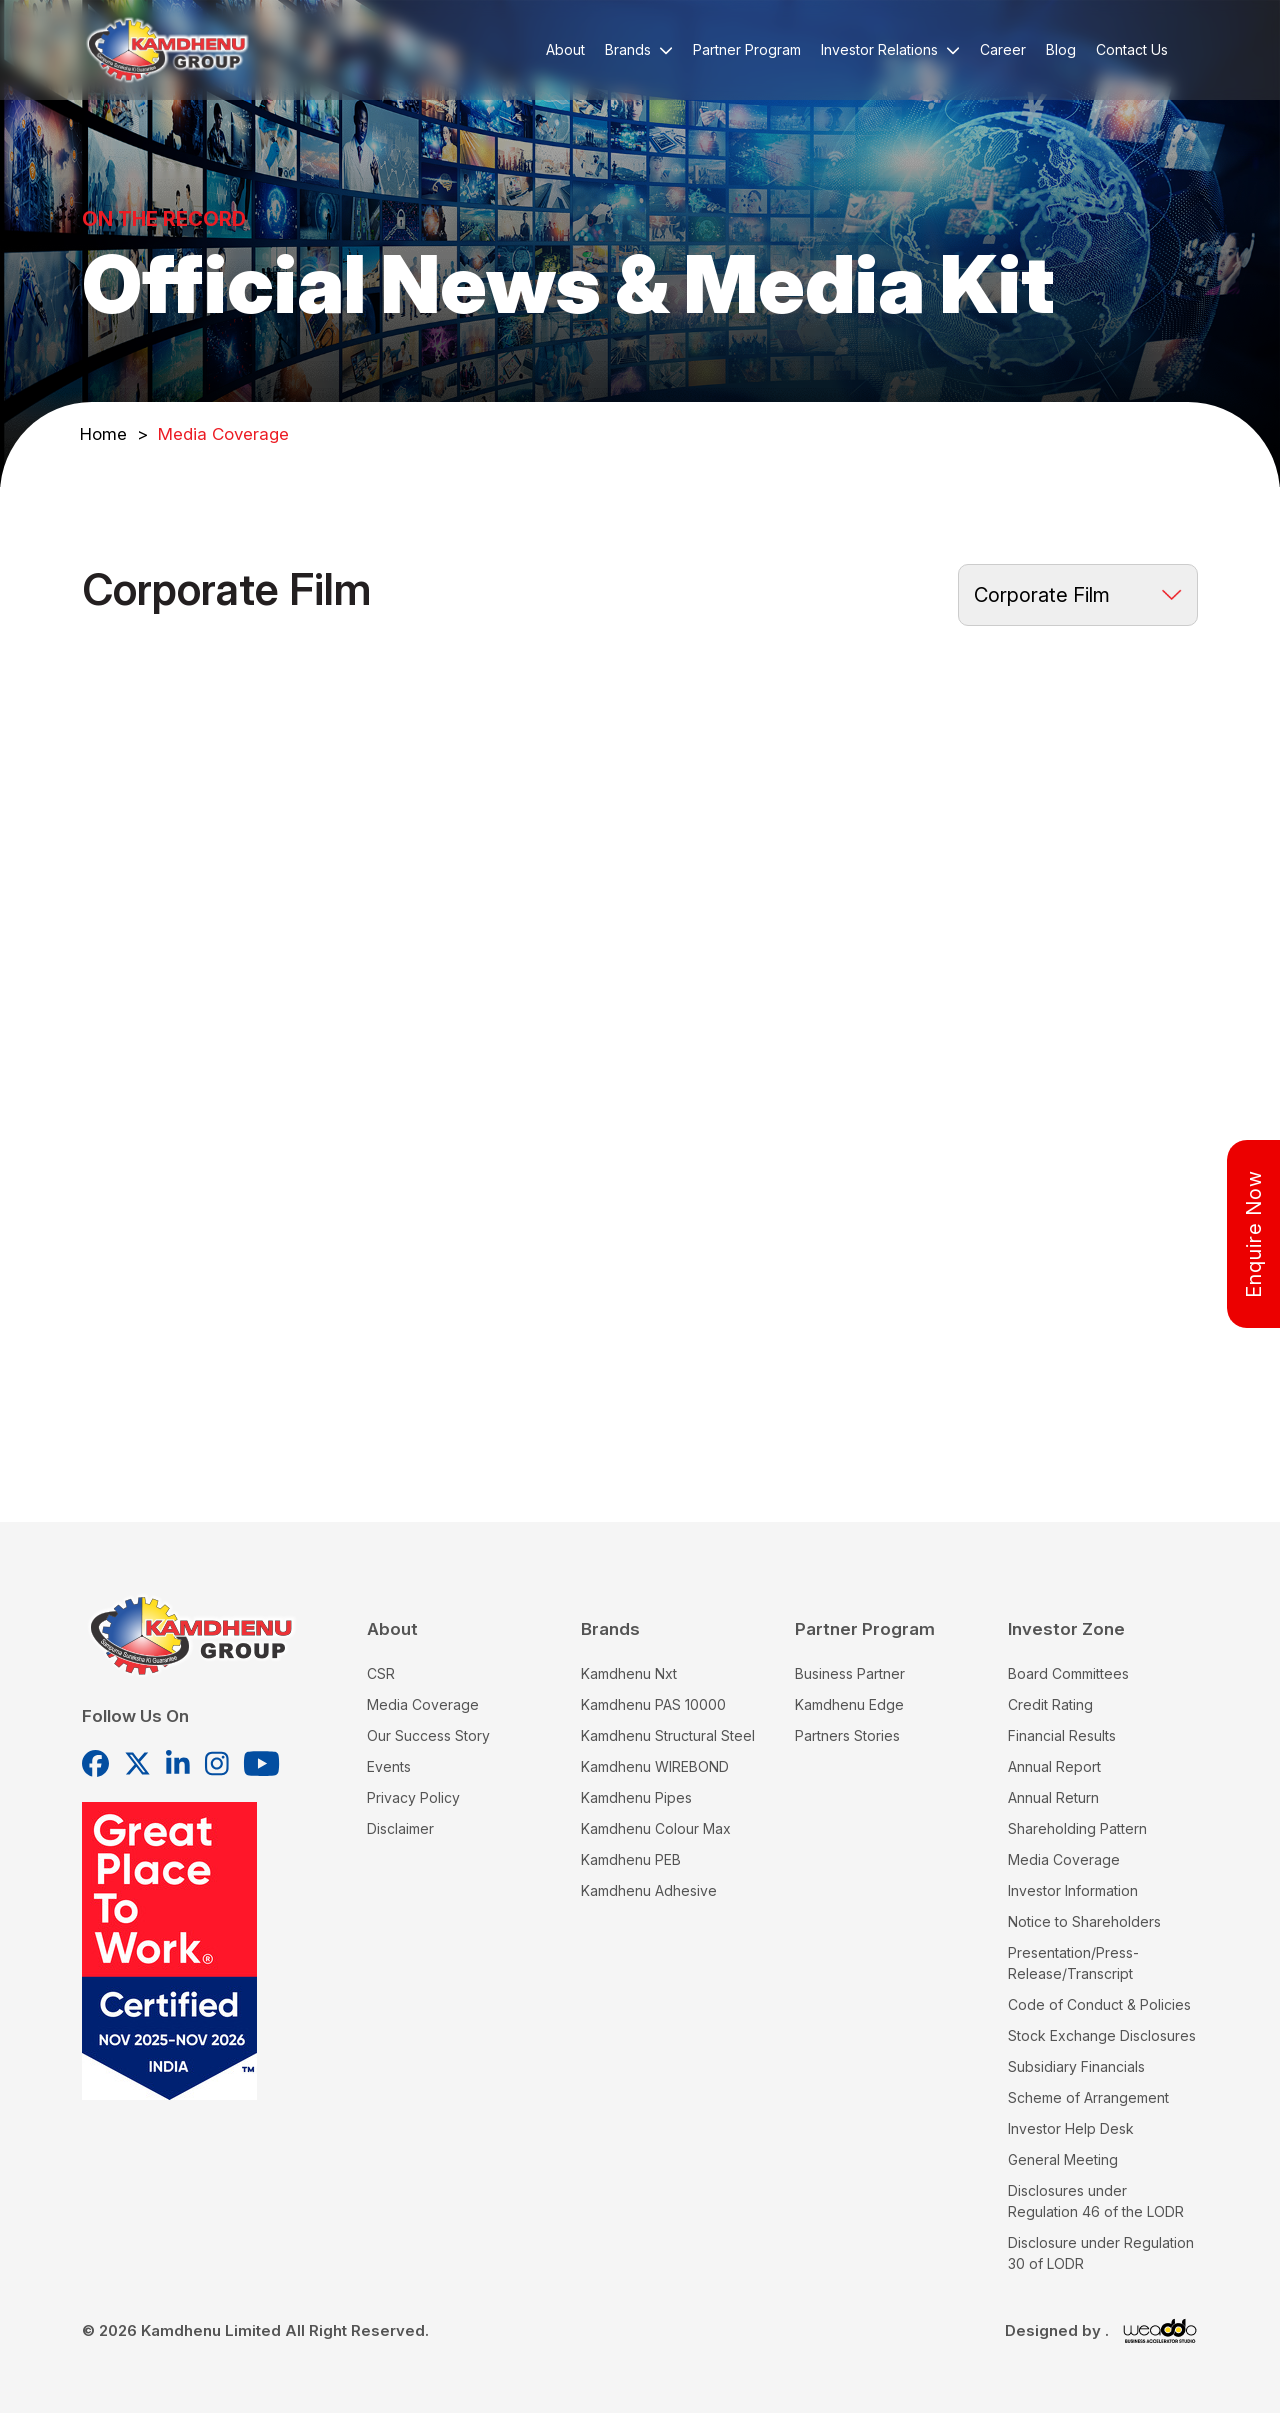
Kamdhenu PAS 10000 (653, 1704)
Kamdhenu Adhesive (649, 1890)
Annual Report (1054, 1766)
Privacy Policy (413, 1797)
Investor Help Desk (1071, 2128)
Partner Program (747, 49)
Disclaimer (400, 1828)
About (565, 49)
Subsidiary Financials (1076, 2066)
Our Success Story (428, 1735)
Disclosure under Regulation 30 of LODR (1101, 2253)
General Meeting (1063, 2159)
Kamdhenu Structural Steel (668, 1735)
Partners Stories (847, 1735)
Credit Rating (1050, 1704)
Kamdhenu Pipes (636, 1797)
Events (389, 1766)
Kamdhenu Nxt (629, 1673)
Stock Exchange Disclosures (1102, 2035)
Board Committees (1068, 1673)
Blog (1061, 49)
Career (1003, 49)
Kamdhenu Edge (849, 1704)
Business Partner (850, 1673)
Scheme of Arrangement (1088, 2097)
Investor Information (1073, 1890)
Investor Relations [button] (890, 49)
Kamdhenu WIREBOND (655, 1766)
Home (114, 434)
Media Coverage (423, 1704)
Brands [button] (639, 49)
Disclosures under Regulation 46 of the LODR (1096, 2201)
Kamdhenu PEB (631, 1859)
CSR (381, 1673)
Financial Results (1062, 1735)
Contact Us (1132, 49)
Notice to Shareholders (1084, 1921)
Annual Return (1053, 1797)
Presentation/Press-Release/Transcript (1073, 1963)
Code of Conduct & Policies (1099, 2004)
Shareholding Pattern (1077, 1828)
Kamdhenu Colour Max (656, 1828)
